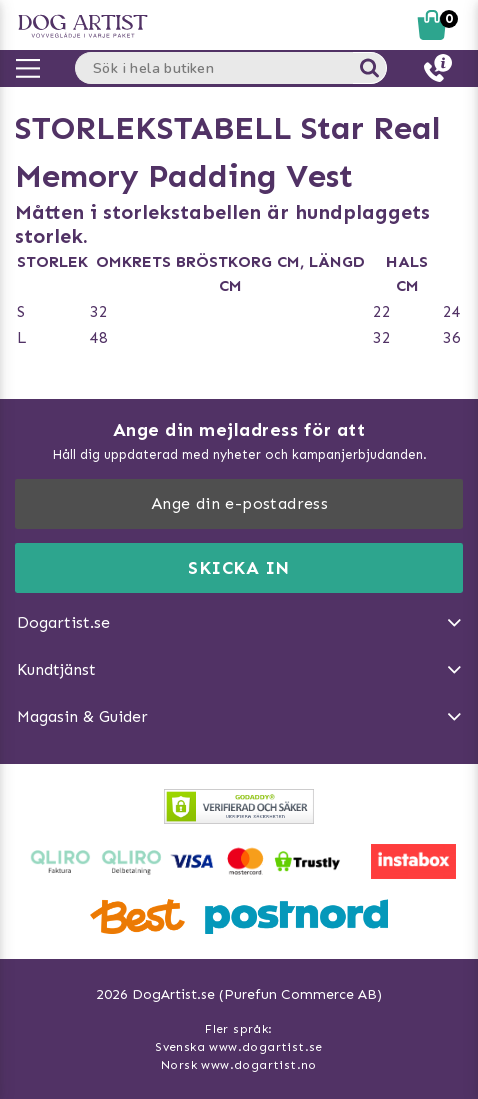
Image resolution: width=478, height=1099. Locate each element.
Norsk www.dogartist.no (239, 1065)
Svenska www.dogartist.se (239, 1047)
